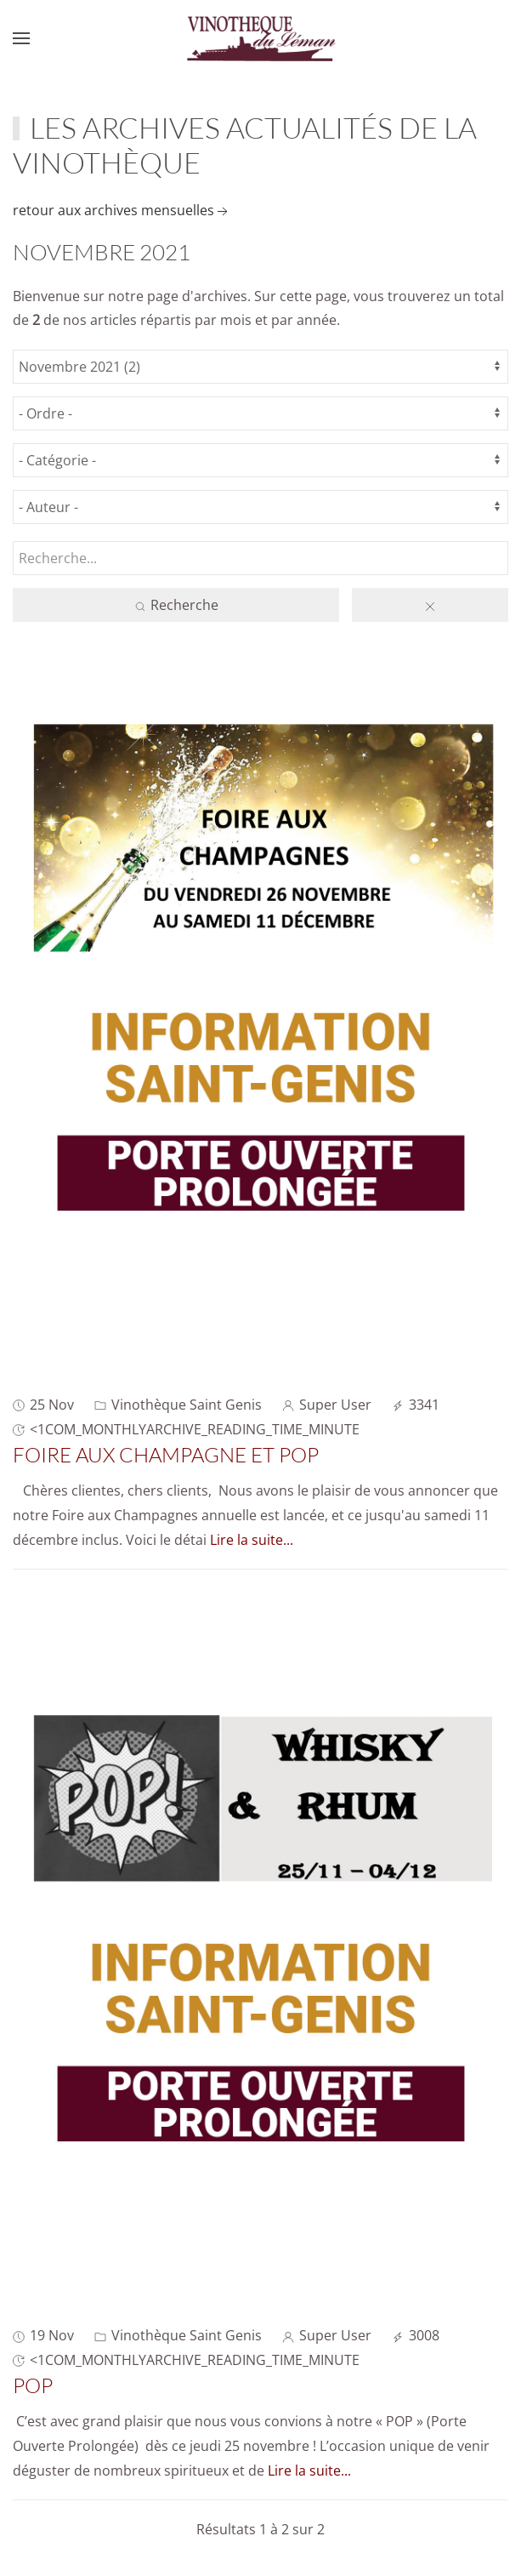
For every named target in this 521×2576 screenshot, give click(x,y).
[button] (21, 38)
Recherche (175, 605)
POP (33, 2385)
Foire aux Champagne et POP (166, 1455)
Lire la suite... (251, 1539)
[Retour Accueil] (260, 38)
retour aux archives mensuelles (122, 210)
